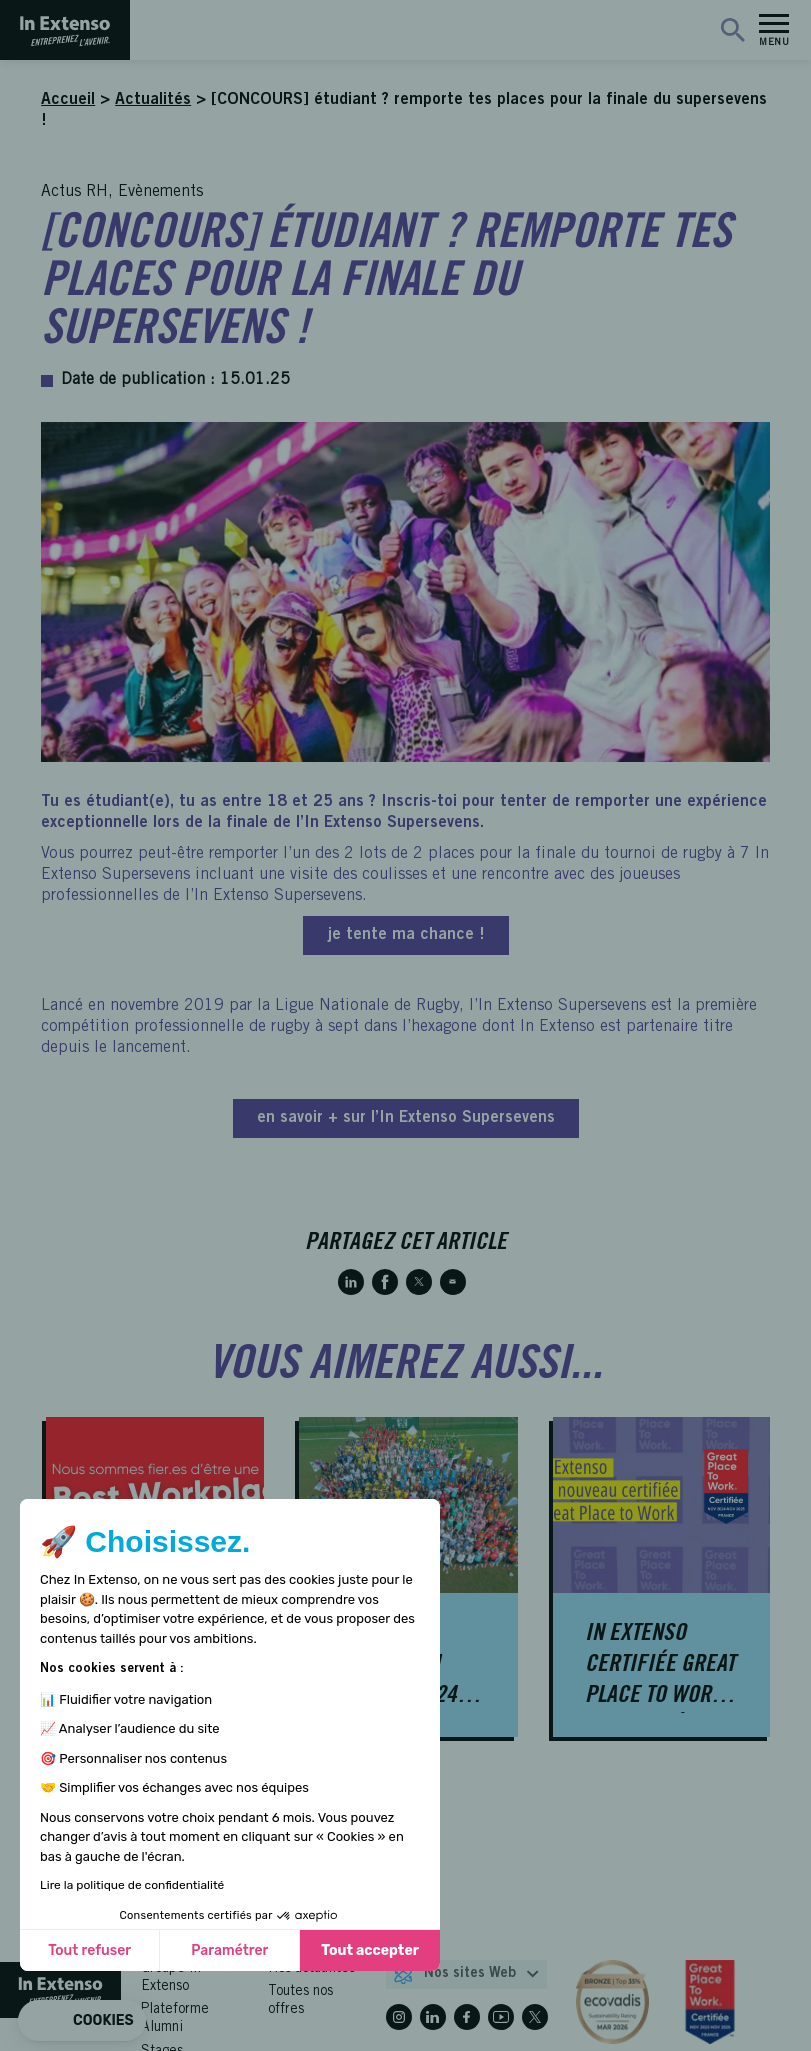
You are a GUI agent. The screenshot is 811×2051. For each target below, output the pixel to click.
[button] (82, 2021)
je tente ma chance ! (406, 935)
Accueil (68, 100)
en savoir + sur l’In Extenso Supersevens (406, 1118)
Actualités (153, 100)
